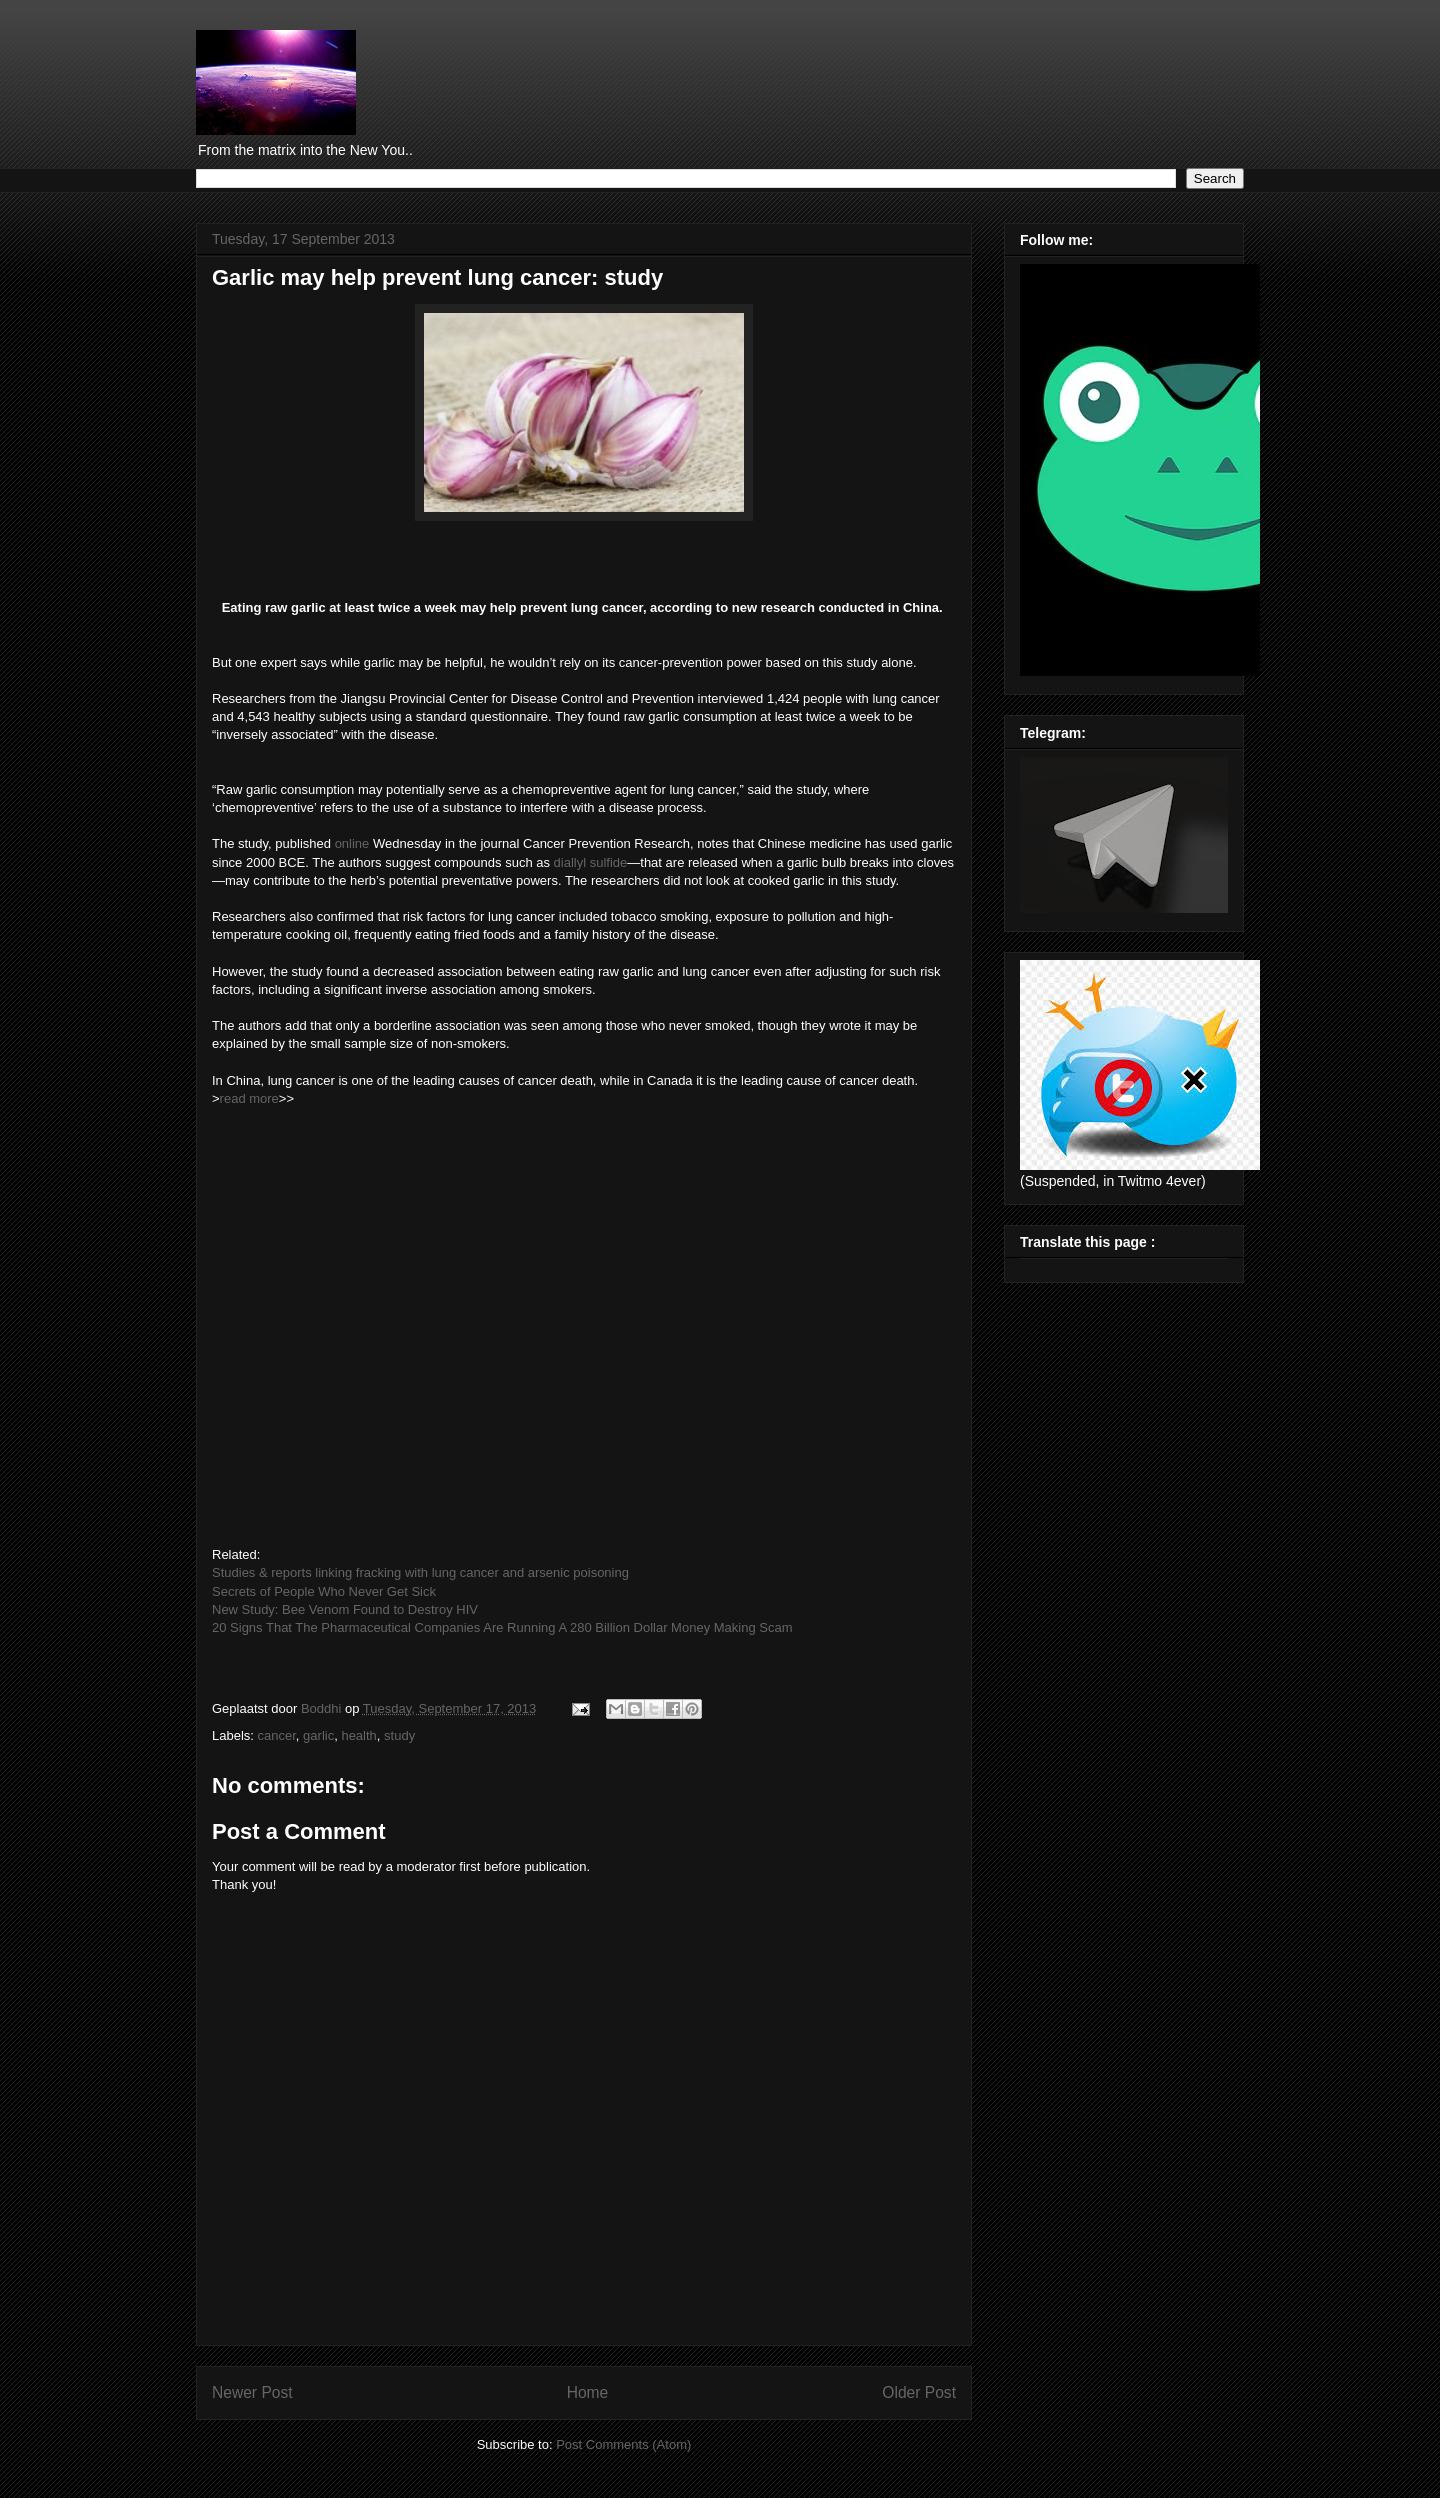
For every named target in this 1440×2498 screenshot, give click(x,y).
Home (588, 2392)
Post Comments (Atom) (623, 2444)
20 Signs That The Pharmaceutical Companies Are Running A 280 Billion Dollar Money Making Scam (504, 1627)
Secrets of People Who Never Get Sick (324, 1591)
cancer (277, 1735)
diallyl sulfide (591, 862)
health (358, 1735)
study (399, 1735)
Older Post (919, 2392)
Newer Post (252, 2392)
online (352, 843)
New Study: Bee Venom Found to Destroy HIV (345, 1609)
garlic (318, 1735)
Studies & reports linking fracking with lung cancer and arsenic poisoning (420, 1572)
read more (249, 1098)
